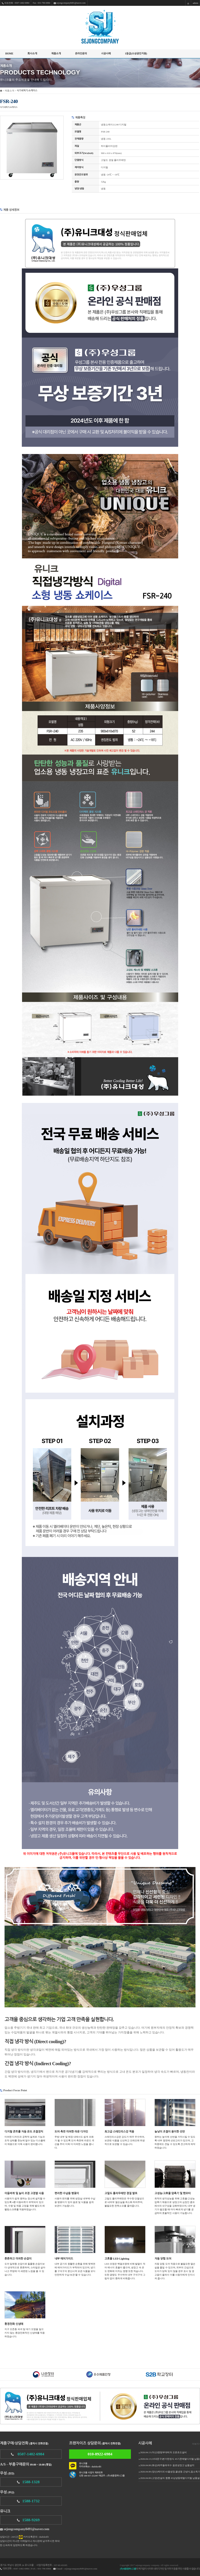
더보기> (196, 2444)
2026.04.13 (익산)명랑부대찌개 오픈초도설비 (163, 2452)
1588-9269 (28, 2520)
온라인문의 (81, 53)
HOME (9, 53)
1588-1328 (28, 2482)
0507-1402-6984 (27, 2454)
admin (195, 3)
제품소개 (56, 53)
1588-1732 (28, 2501)
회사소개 (32, 53)
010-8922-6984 (100, 2454)
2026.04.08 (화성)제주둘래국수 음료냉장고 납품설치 (167, 2465)
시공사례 (106, 53)
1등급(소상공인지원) (136, 53)
